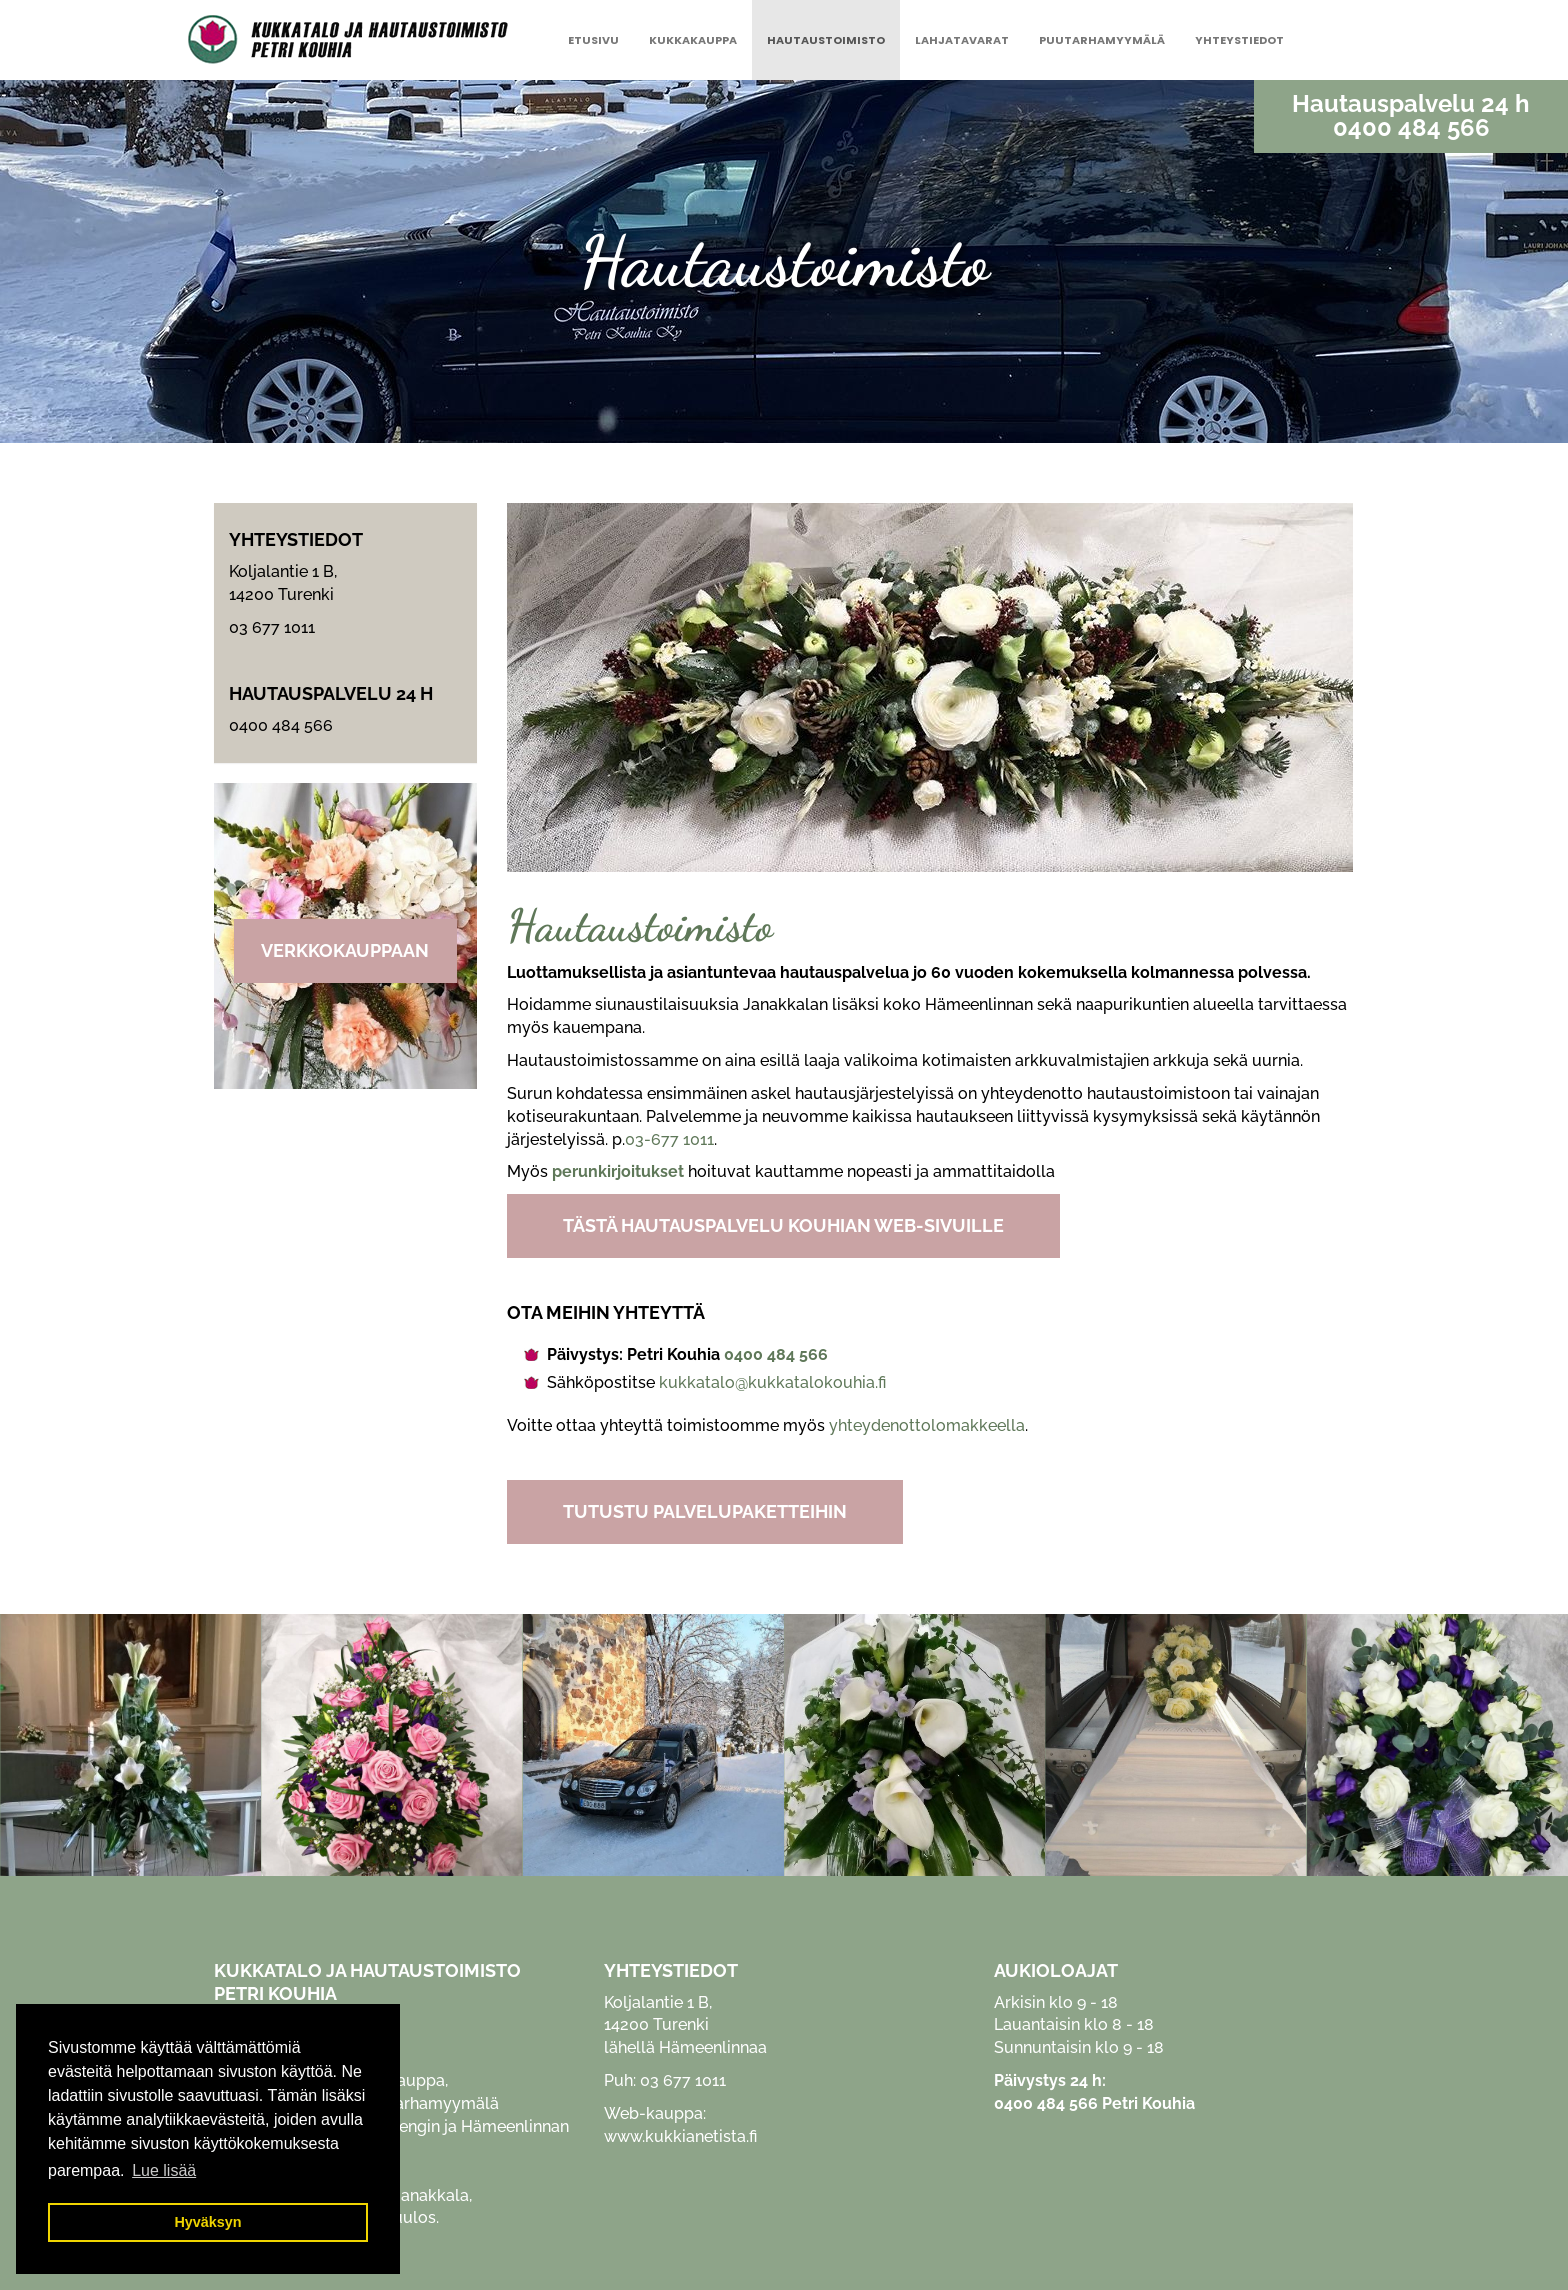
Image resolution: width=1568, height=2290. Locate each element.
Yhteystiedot (1239, 40)
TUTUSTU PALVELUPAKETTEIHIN (705, 1511)
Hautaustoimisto (826, 40)
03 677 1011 (272, 627)
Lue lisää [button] (164, 2170)
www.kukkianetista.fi (680, 2136)
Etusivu (593, 40)
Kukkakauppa (693, 40)
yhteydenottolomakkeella (927, 1425)
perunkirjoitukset (618, 1171)
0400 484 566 (1411, 128)
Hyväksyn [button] (207, 2222)
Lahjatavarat (962, 40)
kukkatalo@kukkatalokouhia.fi (772, 1382)
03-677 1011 (669, 1139)
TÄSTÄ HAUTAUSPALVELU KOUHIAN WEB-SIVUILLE (783, 1225)
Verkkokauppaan (345, 950)
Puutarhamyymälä (1102, 40)
